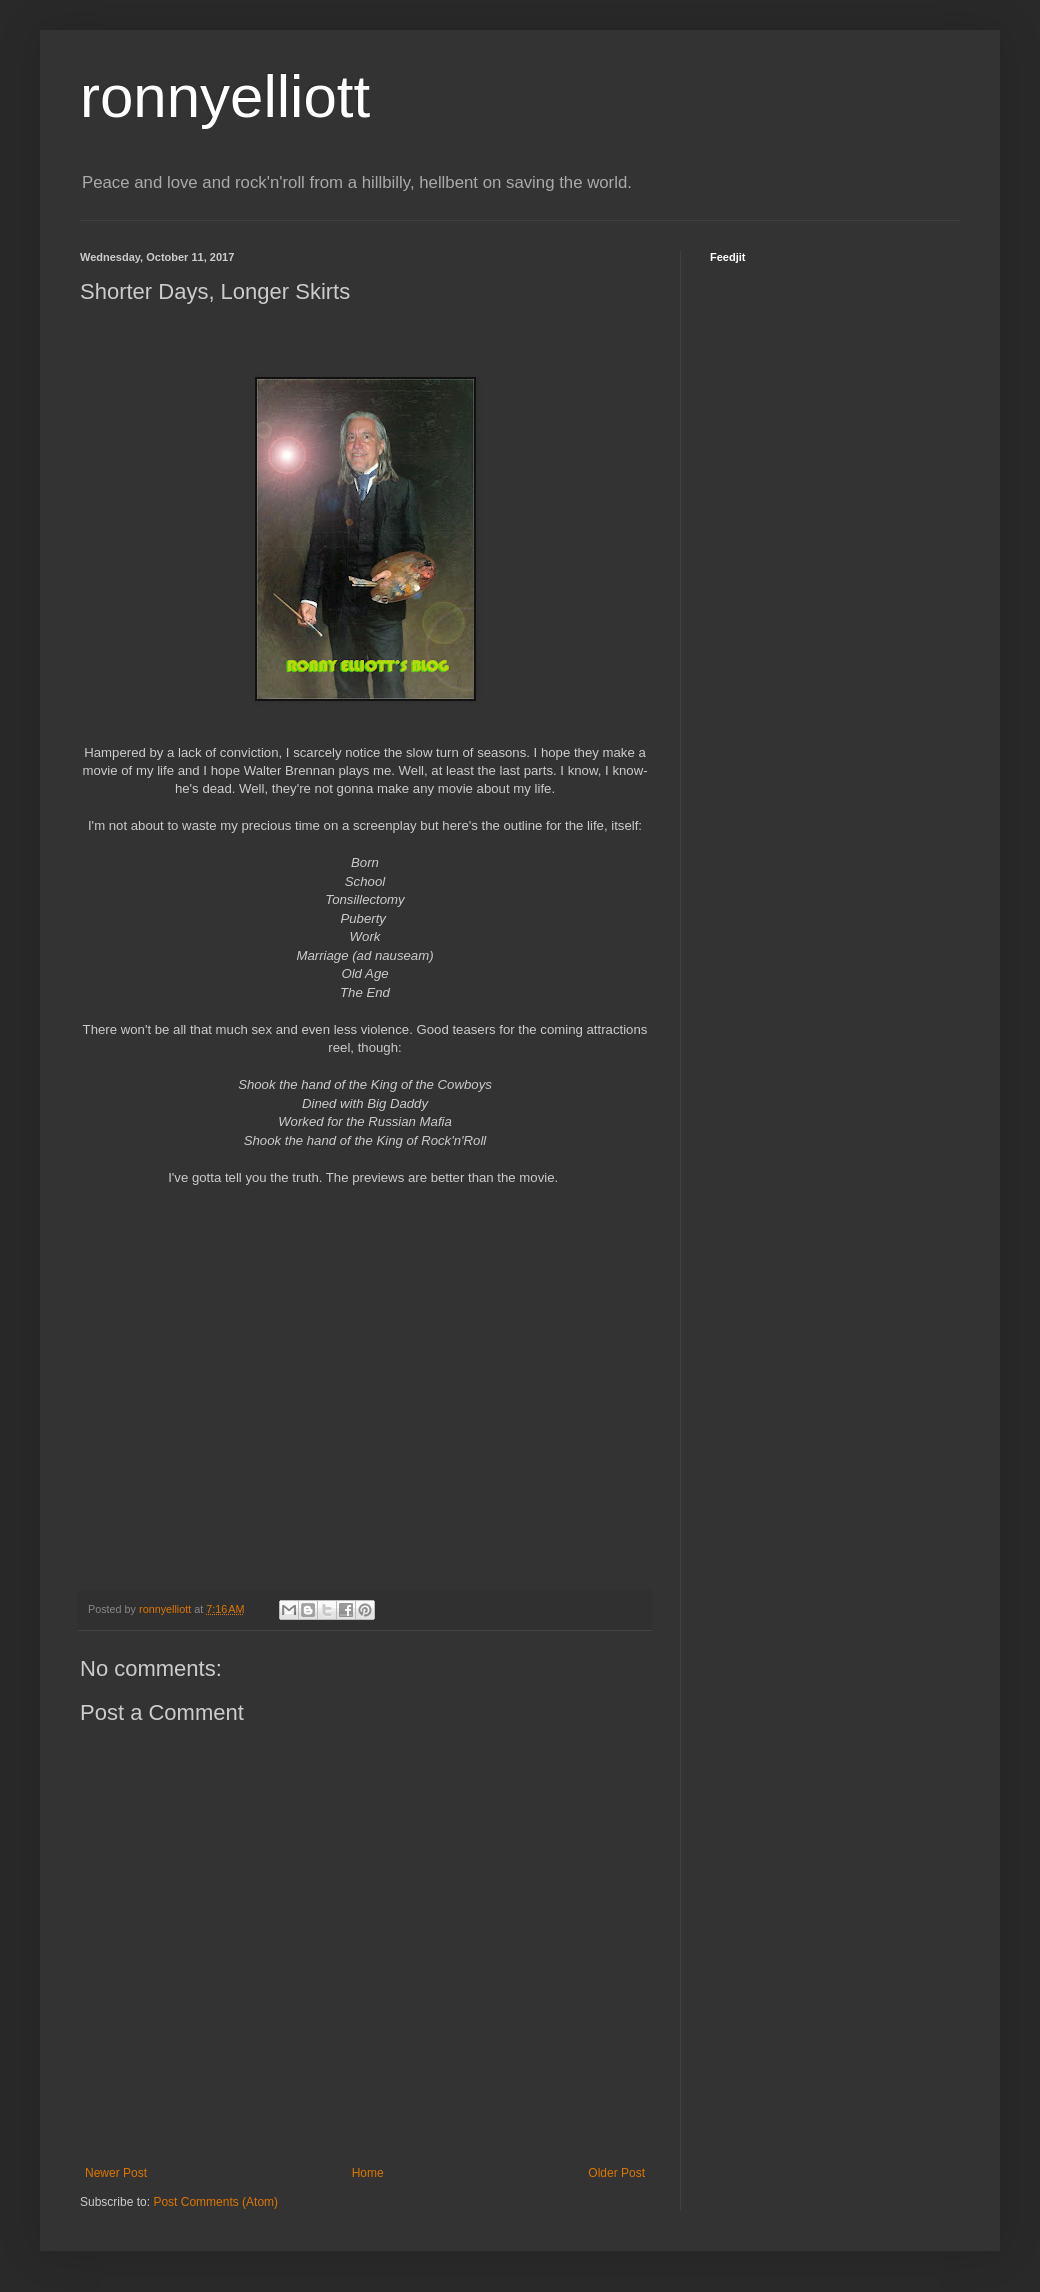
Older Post (616, 2173)
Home (368, 2173)
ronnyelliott (225, 96)
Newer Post (116, 2173)
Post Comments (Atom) (215, 2202)
